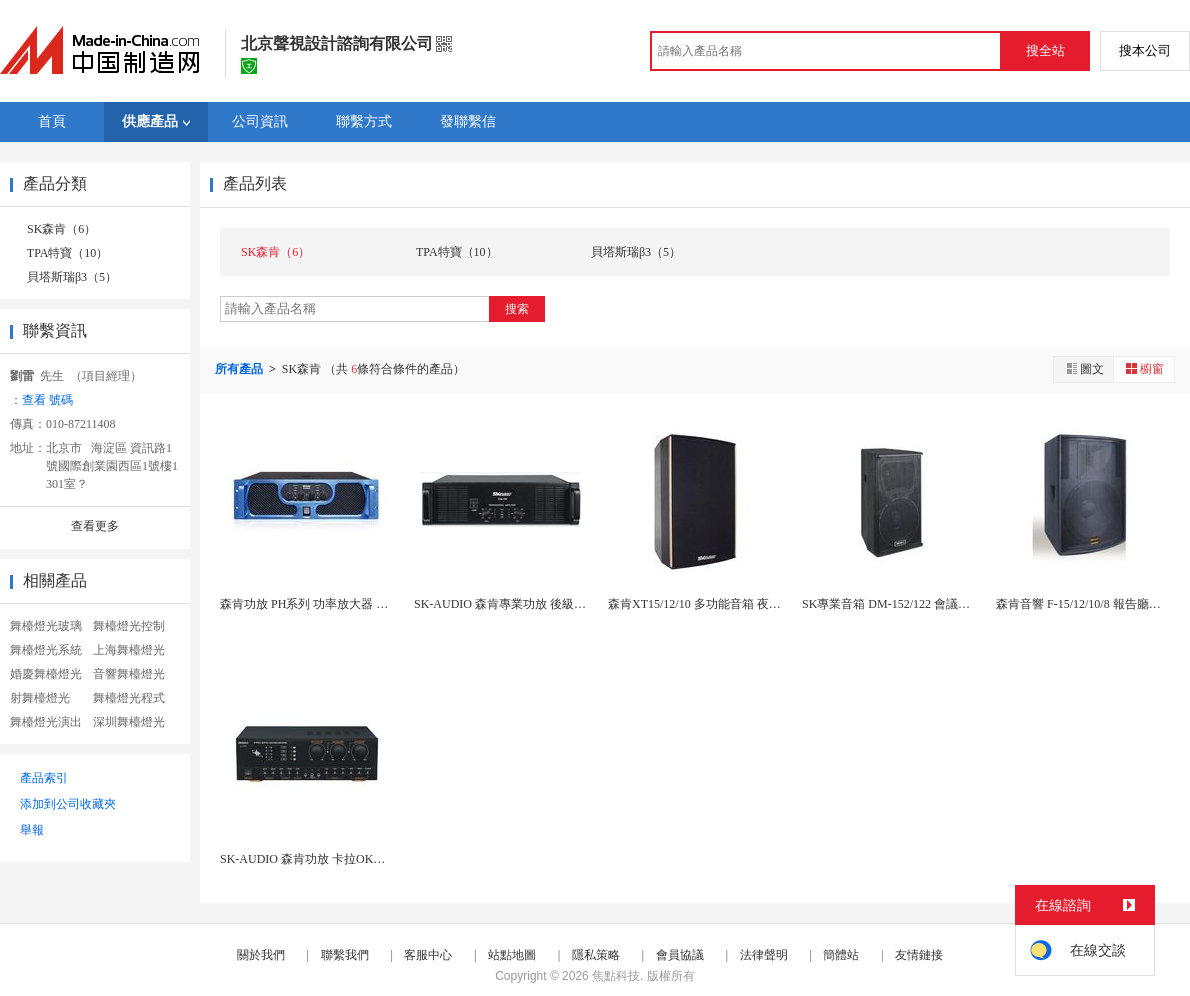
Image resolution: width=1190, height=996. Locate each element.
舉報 (32, 830)
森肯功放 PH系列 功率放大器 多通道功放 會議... (346, 604)
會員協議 (680, 955)
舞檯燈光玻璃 (46, 626)
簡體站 (841, 955)
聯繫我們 (345, 955)
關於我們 (261, 955)
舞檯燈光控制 (129, 626)
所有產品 (240, 369)
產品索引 (44, 778)
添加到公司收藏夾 (68, 804)
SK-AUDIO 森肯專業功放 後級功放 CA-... (522, 604)
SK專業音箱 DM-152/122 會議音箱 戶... (904, 604)
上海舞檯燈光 (129, 650)
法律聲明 (764, 955)
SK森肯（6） (61, 229)
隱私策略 (596, 955)
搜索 (517, 309)
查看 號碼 (47, 400)
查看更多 (95, 526)
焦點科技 (616, 976)
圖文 (1084, 368)
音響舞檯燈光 (129, 674)
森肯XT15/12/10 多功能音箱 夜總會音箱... (717, 604)
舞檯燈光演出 (46, 722)
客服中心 (428, 955)
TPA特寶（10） (68, 253)
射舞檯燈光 (40, 698)
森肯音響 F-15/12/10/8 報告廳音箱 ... (1090, 604)
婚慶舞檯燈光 (46, 674)
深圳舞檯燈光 (129, 722)
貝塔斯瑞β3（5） (72, 277)
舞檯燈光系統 (46, 650)
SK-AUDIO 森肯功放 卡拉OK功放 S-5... (323, 859)
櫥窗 (1144, 368)
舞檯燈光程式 (129, 698)
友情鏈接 (919, 955)
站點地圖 (512, 955)
